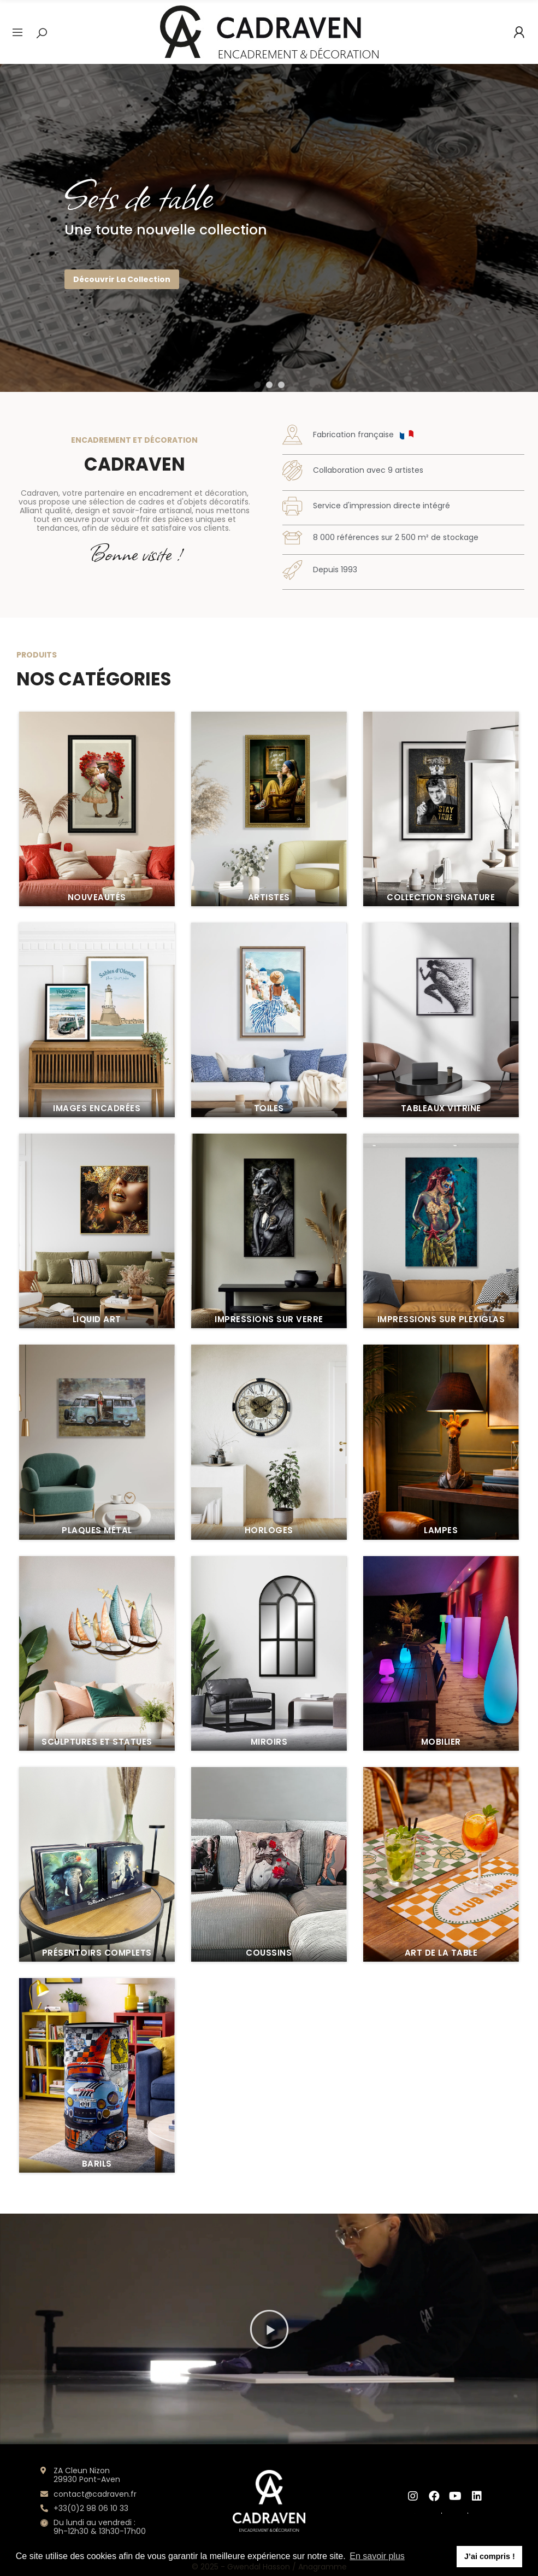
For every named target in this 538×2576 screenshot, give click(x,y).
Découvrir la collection (121, 279)
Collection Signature (441, 2149)
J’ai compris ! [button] (489, 2556)
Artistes (269, 2149)
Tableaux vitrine (441, 2360)
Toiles (269, 2360)
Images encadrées (96, 2360)
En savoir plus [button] (377, 2556)
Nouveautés (97, 2149)
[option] (269, 228)
